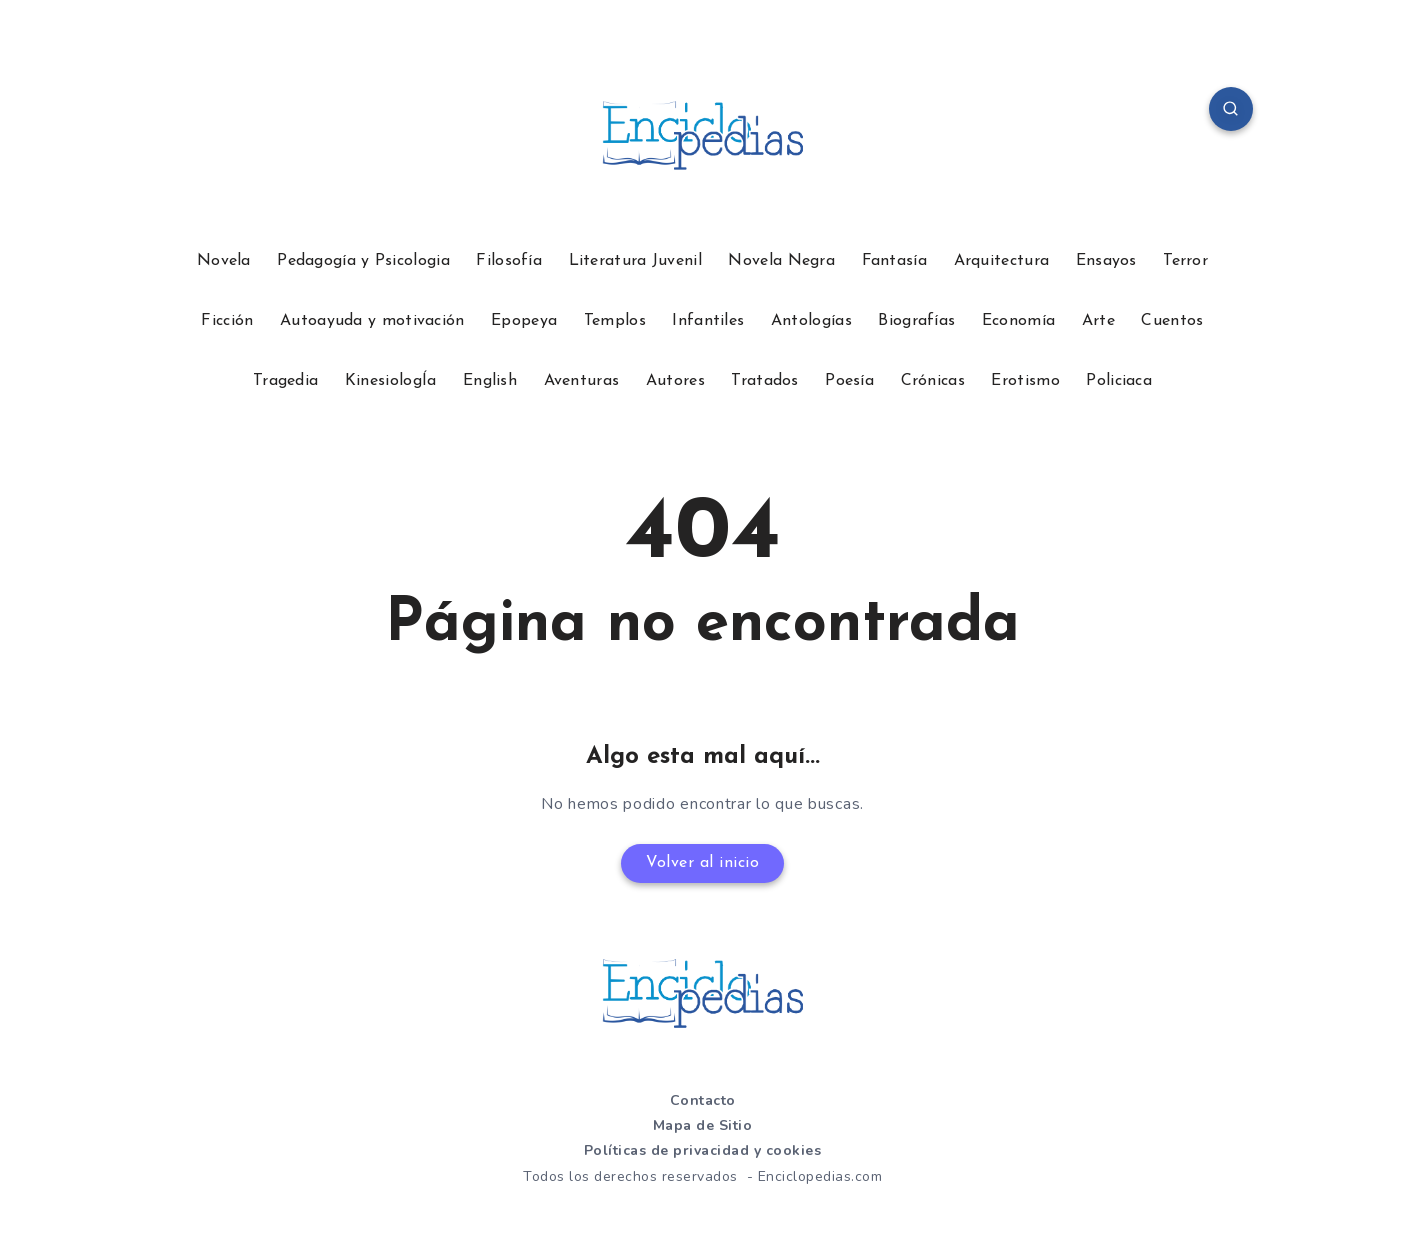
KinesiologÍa (391, 381)
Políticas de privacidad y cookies (703, 1150)
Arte (1098, 321)
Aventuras (582, 381)
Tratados (764, 381)
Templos (615, 321)
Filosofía (509, 261)
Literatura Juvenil (635, 261)
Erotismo (1025, 381)
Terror (1185, 261)
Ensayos (1106, 261)
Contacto (703, 1100)
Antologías (811, 321)
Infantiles (708, 321)
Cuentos (1172, 321)
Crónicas (933, 381)
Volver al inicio (702, 863)
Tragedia (285, 381)
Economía (1018, 321)
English (490, 381)
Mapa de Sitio (703, 1125)
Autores (675, 381)
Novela (224, 261)
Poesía (849, 381)
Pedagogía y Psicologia (363, 261)
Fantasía (894, 261)
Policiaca (1119, 381)
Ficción (227, 321)
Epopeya (524, 321)
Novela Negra (781, 261)
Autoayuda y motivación (372, 321)
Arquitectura (1002, 261)
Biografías (916, 321)
